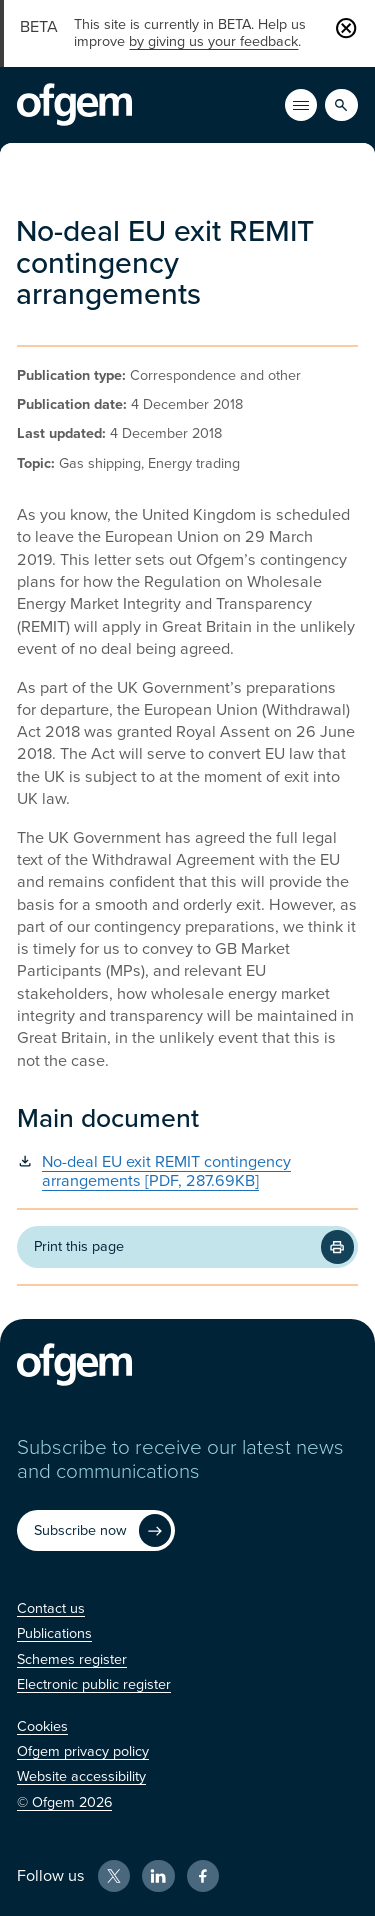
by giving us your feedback (213, 41)
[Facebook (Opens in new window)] (203, 1876)
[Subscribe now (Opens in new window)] (96, 1531)
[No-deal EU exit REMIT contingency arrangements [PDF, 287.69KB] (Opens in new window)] (187, 1172)
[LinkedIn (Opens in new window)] (158, 1876)
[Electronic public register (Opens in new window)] (94, 1684)
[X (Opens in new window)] (114, 1876)
